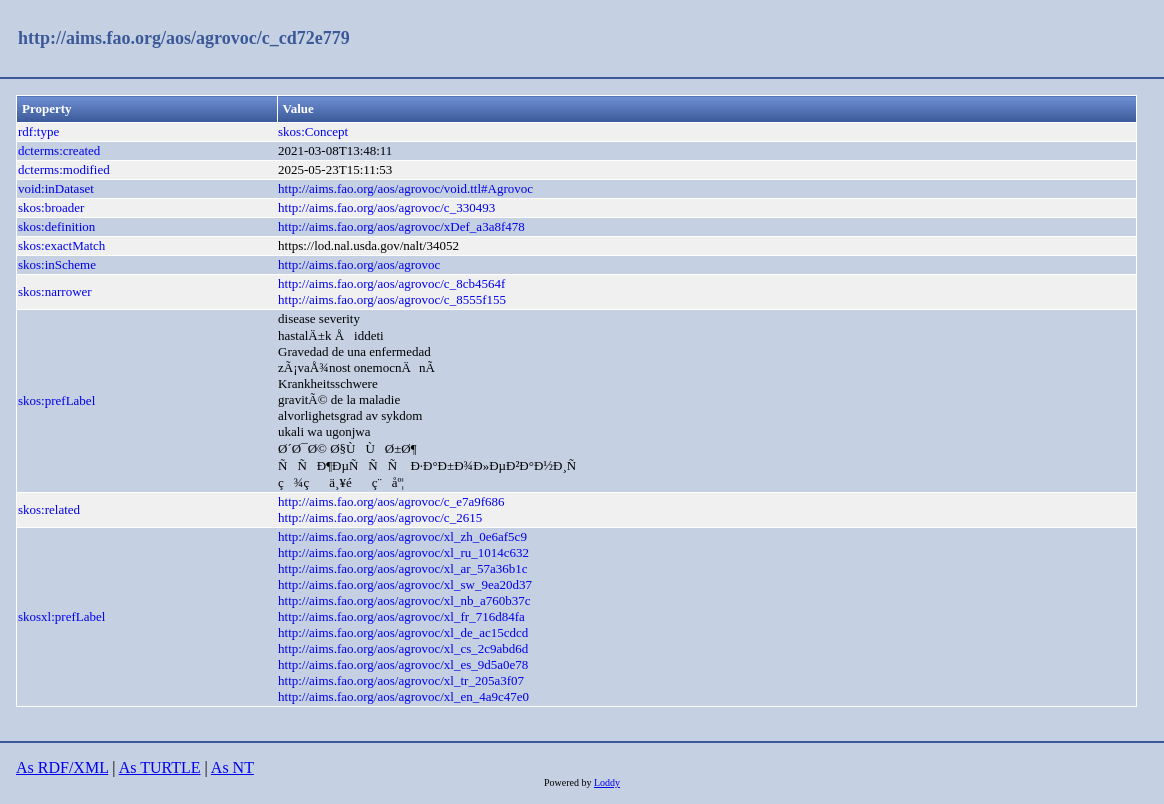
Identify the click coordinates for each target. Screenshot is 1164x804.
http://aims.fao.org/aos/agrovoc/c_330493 (386, 207)
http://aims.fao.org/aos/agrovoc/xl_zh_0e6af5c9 (402, 536)
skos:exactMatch (61, 245)
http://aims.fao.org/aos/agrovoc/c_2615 (380, 517)
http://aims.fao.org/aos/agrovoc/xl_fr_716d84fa (401, 616)
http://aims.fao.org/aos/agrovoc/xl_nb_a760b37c (404, 600)
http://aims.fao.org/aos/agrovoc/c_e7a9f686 (391, 501)
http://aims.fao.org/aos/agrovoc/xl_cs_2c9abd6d (403, 648)
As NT (232, 767)
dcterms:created (59, 150)
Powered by (569, 782)
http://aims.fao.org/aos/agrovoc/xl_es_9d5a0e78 (403, 664)
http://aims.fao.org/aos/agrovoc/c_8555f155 (392, 299)
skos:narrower (55, 291)
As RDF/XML (62, 767)
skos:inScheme (57, 264)
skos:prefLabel (56, 400)
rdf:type (38, 131)
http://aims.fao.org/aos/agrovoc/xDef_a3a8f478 (401, 226)
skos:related (49, 509)
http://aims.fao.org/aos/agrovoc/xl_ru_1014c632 (403, 552)
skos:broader (51, 207)
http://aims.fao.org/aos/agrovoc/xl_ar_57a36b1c (403, 568)
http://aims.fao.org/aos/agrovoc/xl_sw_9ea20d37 (405, 584)
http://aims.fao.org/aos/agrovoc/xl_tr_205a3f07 (401, 680)
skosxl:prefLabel (61, 616)
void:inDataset (56, 188)
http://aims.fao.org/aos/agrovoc (359, 264)
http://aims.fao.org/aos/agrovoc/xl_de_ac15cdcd (403, 632)
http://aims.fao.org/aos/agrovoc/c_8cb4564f (391, 283)
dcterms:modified (64, 169)
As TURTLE (160, 767)
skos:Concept (313, 131)
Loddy (607, 782)
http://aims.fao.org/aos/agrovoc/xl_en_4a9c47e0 (403, 696)
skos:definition (56, 226)
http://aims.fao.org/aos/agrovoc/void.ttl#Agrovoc (405, 188)
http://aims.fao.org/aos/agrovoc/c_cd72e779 (184, 38)
